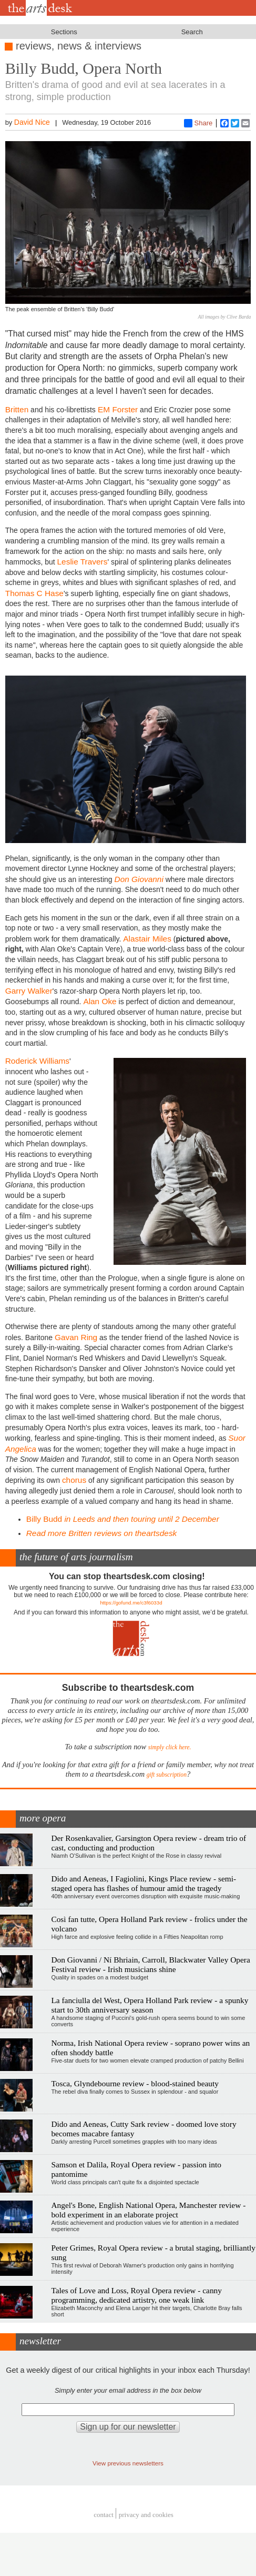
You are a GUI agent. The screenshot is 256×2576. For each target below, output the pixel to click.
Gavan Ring (76, 1337)
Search (192, 32)
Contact (104, 2515)
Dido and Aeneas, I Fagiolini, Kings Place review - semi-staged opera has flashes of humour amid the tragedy (143, 1883)
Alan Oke (99, 1001)
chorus (74, 1479)
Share (198, 123)
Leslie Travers (82, 561)
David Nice (32, 122)
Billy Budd (122, 1518)
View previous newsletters (128, 2463)
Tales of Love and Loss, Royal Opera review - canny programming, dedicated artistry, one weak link (136, 2295)
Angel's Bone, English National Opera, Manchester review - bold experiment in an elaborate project (148, 2210)
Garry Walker (29, 990)
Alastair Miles (147, 938)
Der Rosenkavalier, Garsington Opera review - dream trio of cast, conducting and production (148, 1843)
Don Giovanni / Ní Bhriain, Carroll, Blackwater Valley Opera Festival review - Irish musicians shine (150, 1964)
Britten (16, 409)
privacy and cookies (146, 2515)
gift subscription (167, 1774)
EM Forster (117, 409)
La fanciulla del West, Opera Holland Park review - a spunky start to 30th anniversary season (149, 2005)
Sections (64, 32)
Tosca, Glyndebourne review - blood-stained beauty (135, 2083)
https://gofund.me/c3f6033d (131, 1603)
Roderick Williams (37, 1060)
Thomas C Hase (34, 593)
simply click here (169, 1747)
